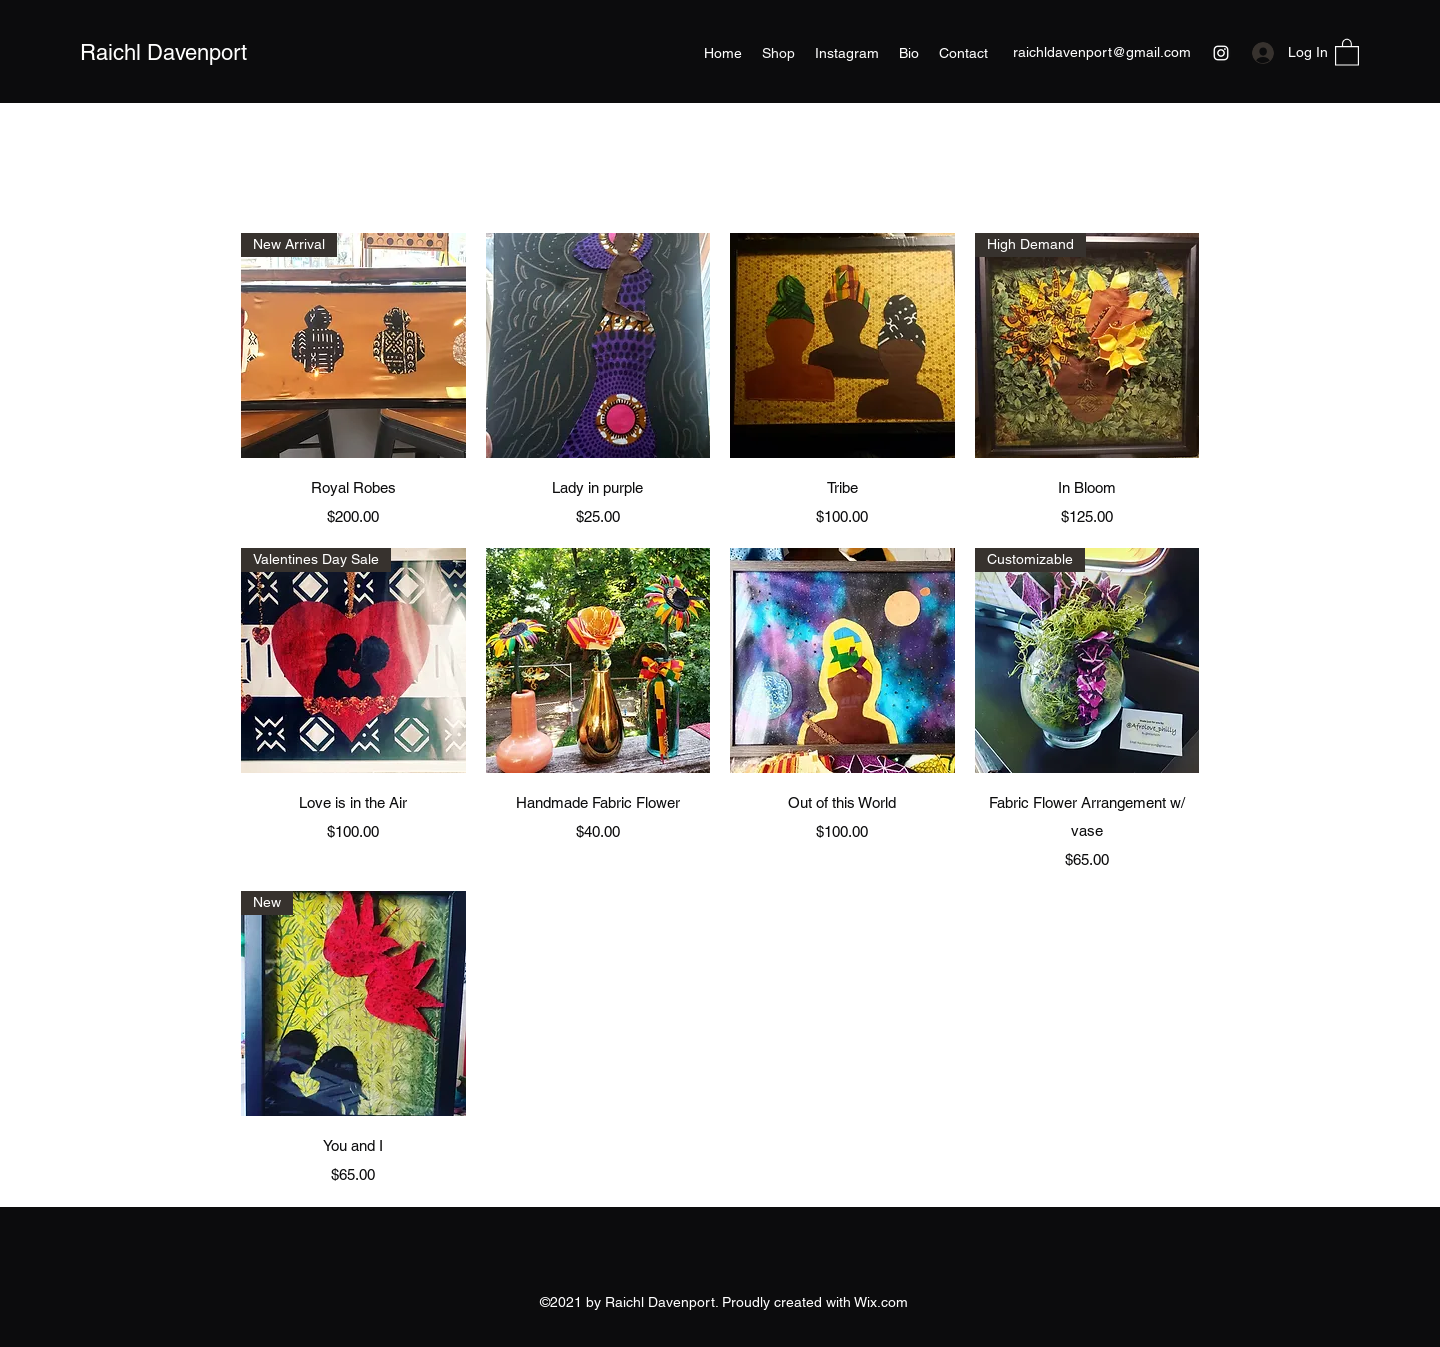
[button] (1347, 51)
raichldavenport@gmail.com (1102, 52)
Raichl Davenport (163, 52)
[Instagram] (1221, 53)
